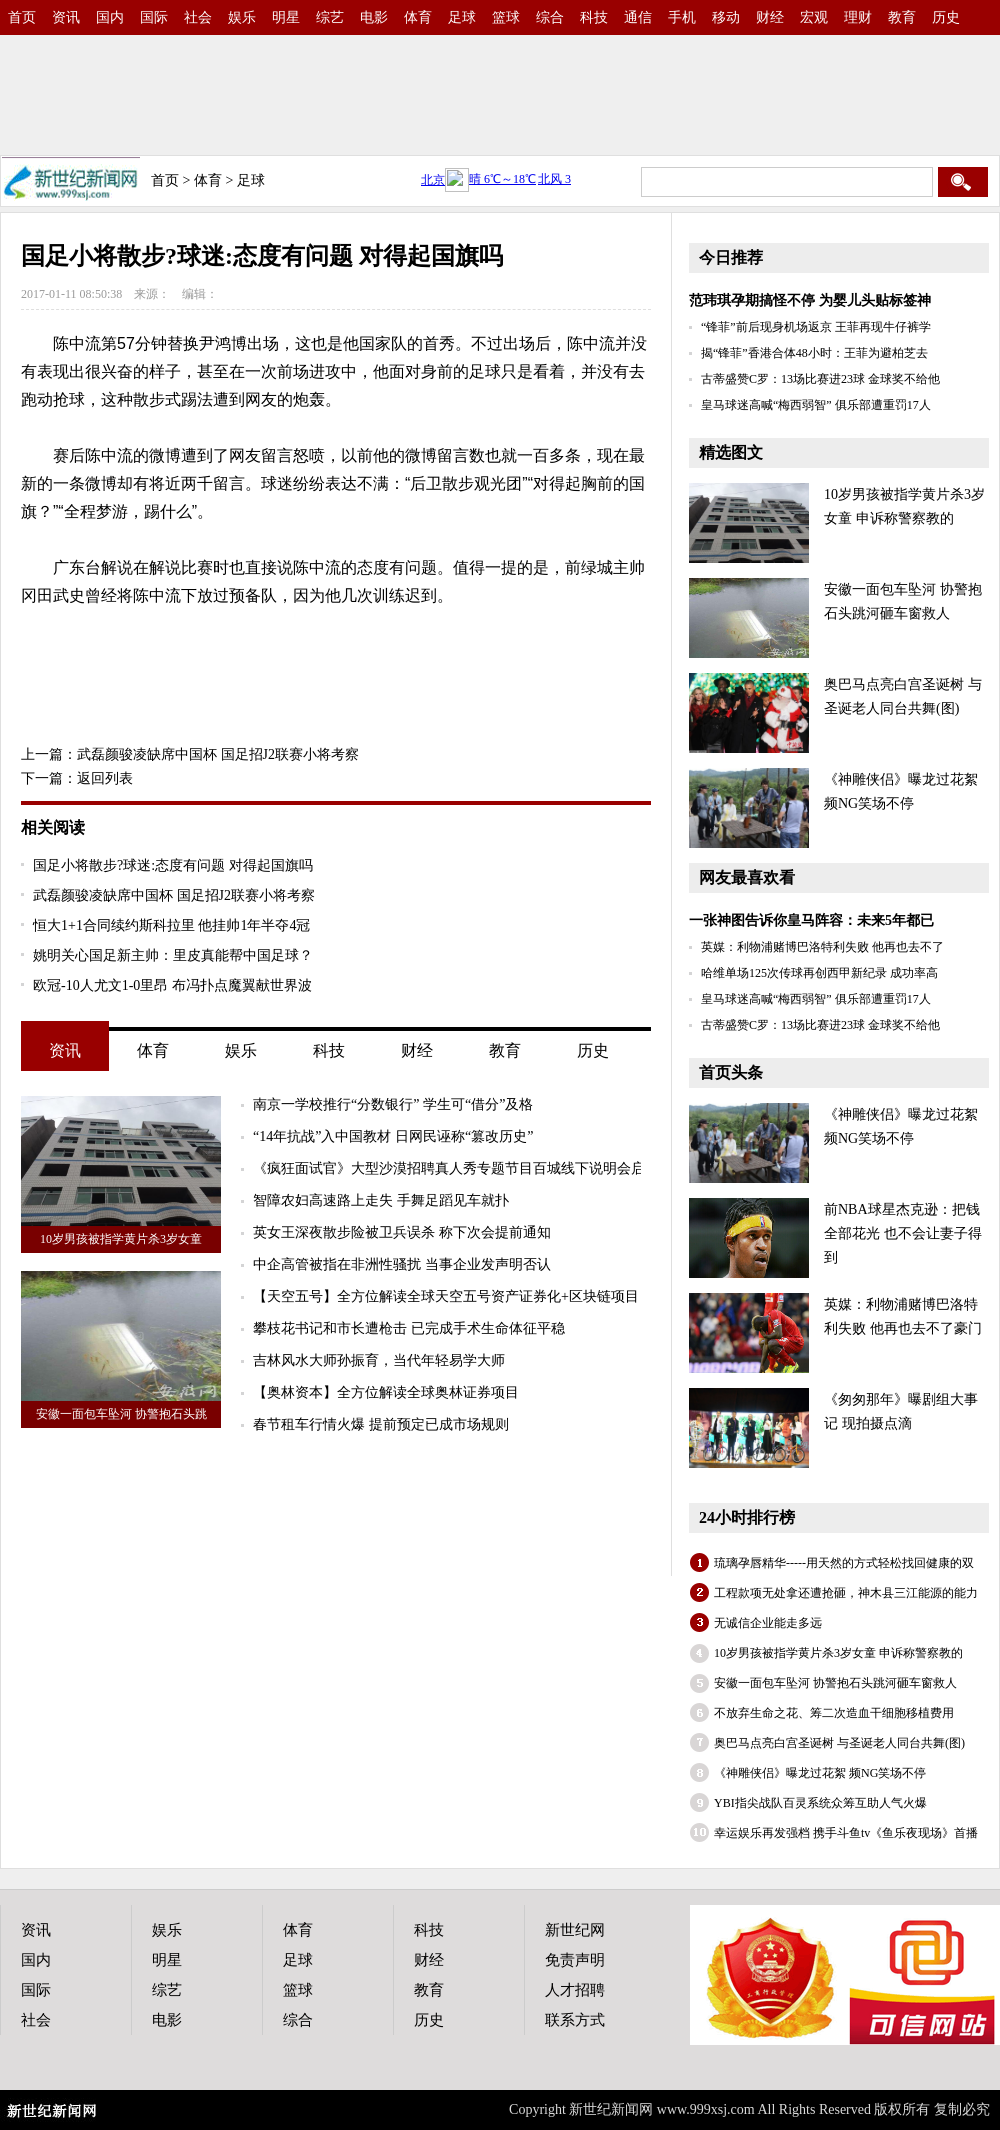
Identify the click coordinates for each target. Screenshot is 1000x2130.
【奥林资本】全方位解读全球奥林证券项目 (386, 1392)
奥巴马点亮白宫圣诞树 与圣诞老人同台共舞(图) (839, 1743)
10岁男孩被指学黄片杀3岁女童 (121, 1239)
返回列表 (105, 778)
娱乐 (242, 17)
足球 (462, 17)
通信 (638, 17)
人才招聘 (575, 1990)
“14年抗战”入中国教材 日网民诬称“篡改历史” (393, 1136)
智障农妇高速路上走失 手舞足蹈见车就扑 (381, 1200)
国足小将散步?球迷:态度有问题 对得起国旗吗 (173, 865)
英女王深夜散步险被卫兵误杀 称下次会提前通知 (402, 1232)
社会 (198, 17)
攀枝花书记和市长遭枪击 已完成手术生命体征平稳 (409, 1328)
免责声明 (575, 1960)
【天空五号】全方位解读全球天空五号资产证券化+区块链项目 (446, 1296)
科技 (594, 17)
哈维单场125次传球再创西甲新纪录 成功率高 (819, 973)
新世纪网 (575, 1930)
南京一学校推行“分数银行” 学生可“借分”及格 (393, 1104)
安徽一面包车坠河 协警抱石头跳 (121, 1414)
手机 (682, 17)
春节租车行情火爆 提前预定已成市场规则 (381, 1424)
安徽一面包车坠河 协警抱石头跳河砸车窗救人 (835, 1683)
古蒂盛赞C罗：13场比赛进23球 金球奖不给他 (820, 379)
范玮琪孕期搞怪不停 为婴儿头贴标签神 (810, 300)
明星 (286, 17)
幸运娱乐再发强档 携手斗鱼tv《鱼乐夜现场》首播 (846, 1833)
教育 (902, 17)
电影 (374, 17)
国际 (154, 17)
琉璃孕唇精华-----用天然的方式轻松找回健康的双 (844, 1563)
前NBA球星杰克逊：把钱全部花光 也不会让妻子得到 (903, 1233)
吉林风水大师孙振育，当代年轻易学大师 (379, 1360)
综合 (550, 17)
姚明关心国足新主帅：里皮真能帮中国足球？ (173, 955)
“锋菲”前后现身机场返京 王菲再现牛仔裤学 (816, 327)
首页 (22, 17)
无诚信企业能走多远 (768, 1623)
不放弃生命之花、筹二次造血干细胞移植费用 (834, 1713)
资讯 (66, 17)
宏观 (814, 17)
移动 (726, 17)
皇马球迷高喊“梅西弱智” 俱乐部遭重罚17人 (816, 405)
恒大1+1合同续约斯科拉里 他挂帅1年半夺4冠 (171, 925)
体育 (418, 17)
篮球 (506, 17)
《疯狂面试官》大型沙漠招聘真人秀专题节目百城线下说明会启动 (456, 1168)
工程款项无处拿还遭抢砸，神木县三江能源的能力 (846, 1593)
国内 (110, 17)
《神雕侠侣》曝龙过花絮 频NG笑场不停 (820, 1773)
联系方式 (575, 2020)
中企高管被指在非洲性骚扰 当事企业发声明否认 (402, 1264)
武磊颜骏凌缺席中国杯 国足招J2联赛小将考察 (218, 754)
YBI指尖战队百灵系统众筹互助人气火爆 (820, 1803)
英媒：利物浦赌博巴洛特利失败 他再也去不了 (822, 947)
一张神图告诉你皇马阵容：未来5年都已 (811, 920)
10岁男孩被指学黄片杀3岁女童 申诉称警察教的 (838, 1653)
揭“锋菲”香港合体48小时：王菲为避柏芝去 (814, 353)
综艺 (330, 17)
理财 (858, 17)
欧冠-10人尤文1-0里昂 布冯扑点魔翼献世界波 (172, 985)
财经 (770, 17)
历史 (946, 17)
